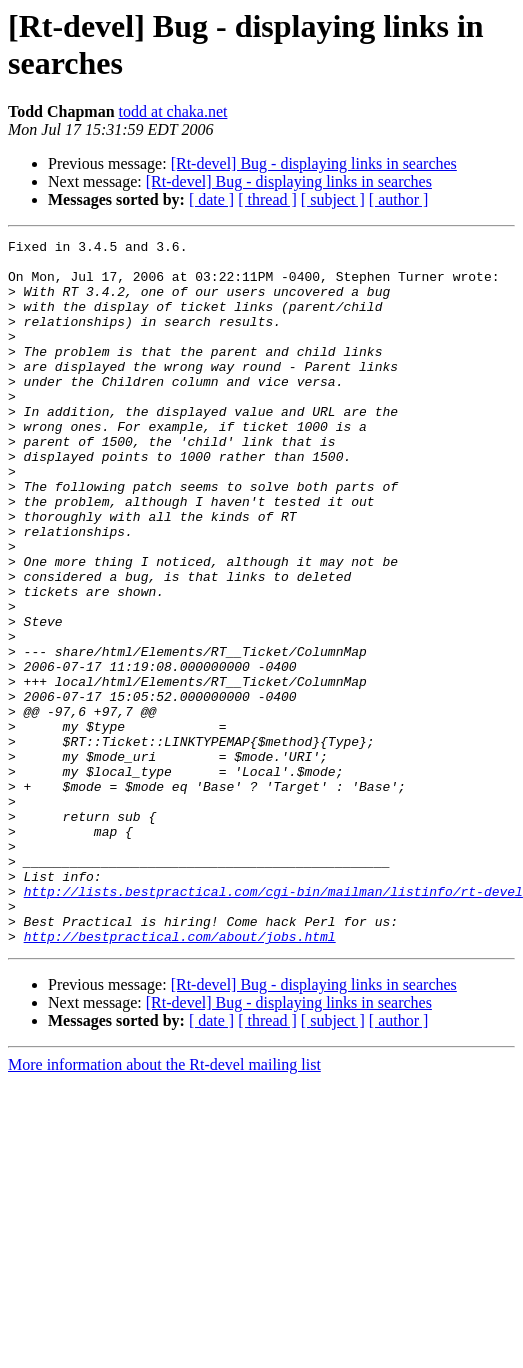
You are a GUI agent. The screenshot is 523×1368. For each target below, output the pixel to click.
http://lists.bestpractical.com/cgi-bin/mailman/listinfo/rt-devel (273, 1023)
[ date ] (211, 199)
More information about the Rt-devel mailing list (164, 1205)
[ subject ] (333, 199)
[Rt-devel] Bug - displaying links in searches (314, 163)
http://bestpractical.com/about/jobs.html (180, 1077)
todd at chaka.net (173, 111)
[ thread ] (267, 199)
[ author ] (399, 199)
